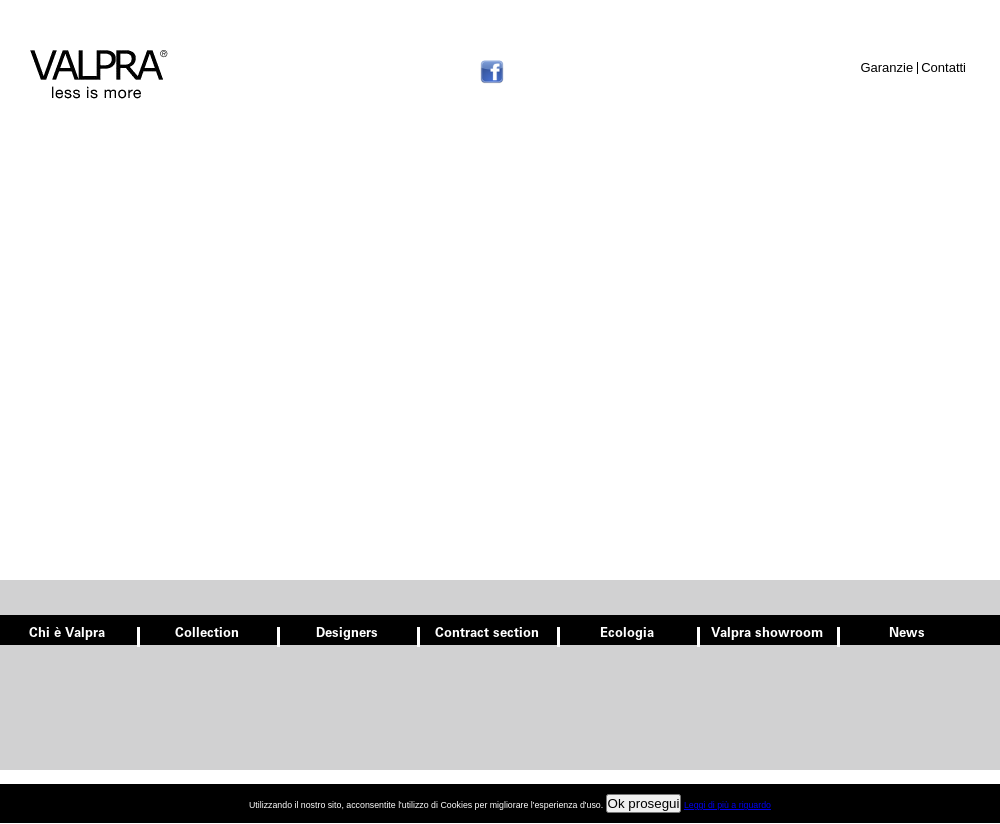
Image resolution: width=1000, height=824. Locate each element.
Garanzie (886, 67)
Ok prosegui (644, 803)
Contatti (943, 67)
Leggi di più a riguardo (727, 805)
